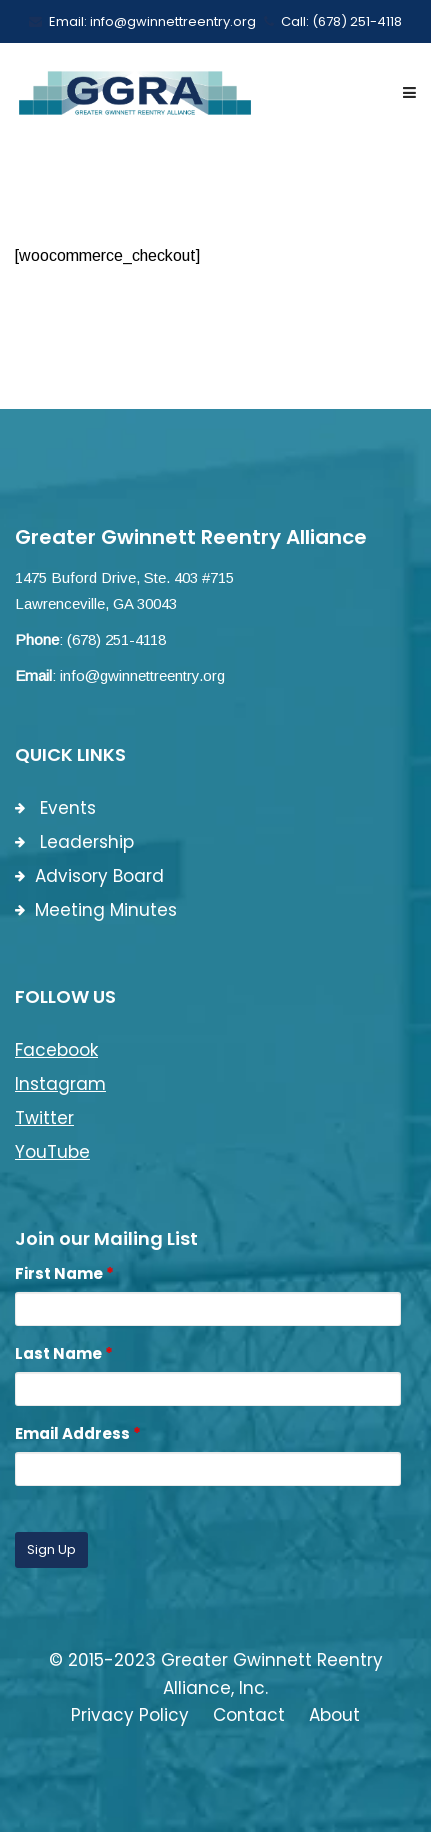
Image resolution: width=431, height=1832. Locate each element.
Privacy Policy (130, 1715)
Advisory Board (89, 876)
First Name (64, 1273)
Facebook (56, 1050)
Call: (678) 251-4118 (333, 21)
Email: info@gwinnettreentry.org (142, 21)
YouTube (52, 1152)
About (334, 1715)
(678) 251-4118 (116, 639)
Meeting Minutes (96, 910)
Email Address (78, 1433)
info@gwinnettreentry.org (142, 675)
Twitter (44, 1118)
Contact (249, 1715)
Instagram (60, 1084)
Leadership (74, 842)
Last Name (64, 1353)
